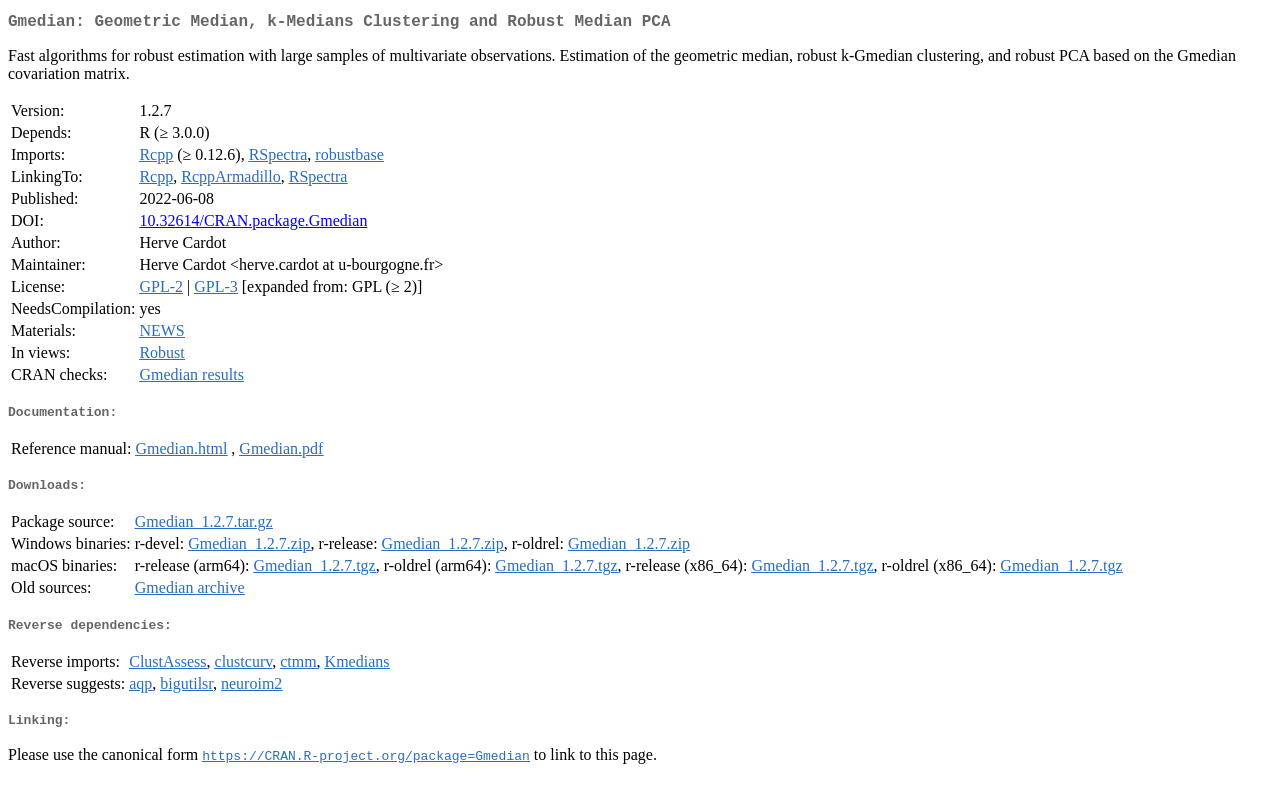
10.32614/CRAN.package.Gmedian (253, 224)
